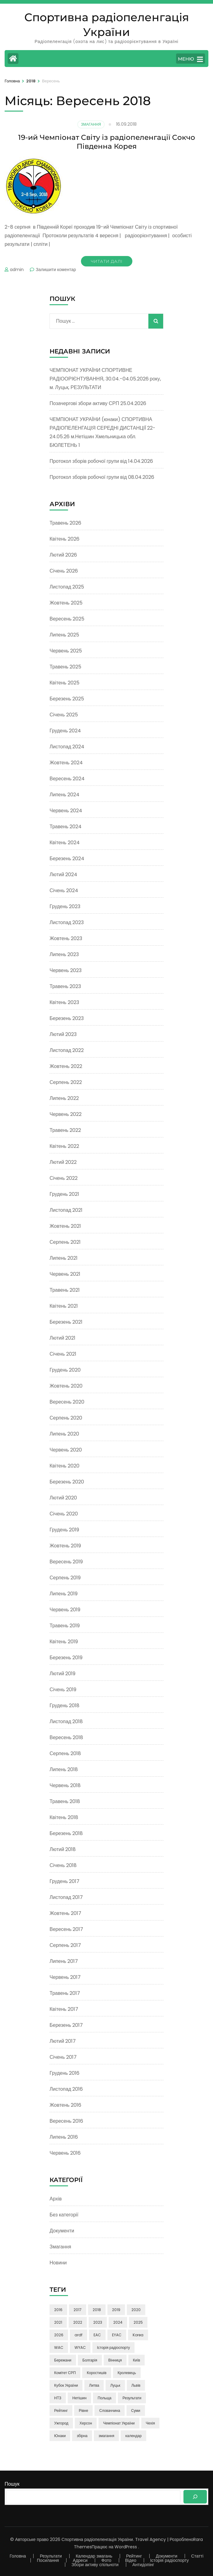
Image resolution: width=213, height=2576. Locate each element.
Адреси (80, 2560)
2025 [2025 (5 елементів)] (138, 2322)
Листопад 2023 (67, 922)
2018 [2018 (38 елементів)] (97, 2309)
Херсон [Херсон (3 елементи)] (85, 2423)
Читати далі (107, 261)
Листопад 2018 (66, 1721)
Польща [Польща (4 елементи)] (104, 2398)
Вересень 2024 (67, 778)
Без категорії (64, 2214)
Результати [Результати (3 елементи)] (132, 2398)
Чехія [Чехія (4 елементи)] (150, 2423)
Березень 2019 (66, 1657)
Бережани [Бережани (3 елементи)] (62, 2360)
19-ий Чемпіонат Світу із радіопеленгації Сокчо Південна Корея (106, 142)
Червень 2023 (66, 970)
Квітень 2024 (65, 842)
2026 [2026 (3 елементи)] (58, 2335)
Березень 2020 (67, 1481)
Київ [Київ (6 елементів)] (136, 2360)
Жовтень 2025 (66, 602)
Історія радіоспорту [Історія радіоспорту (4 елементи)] (113, 2347)
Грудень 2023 (65, 906)
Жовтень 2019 (65, 1545)
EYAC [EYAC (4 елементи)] (117, 2335)
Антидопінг (143, 2565)
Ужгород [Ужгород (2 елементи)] (61, 2423)
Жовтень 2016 (65, 2105)
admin (17, 269)
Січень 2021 (63, 1353)
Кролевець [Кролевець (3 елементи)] (127, 2372)
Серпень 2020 (66, 1417)
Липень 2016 (64, 2137)
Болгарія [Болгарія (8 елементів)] (89, 2360)
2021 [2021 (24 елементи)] (58, 2322)
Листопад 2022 (67, 1050)
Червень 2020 (66, 1449)
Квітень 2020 (64, 1465)
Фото (106, 2560)
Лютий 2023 (63, 1034)
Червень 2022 (66, 1114)
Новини (58, 2262)
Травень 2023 (65, 986)
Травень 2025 (65, 666)
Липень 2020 (64, 1433)
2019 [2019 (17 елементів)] (116, 2309)
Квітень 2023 (64, 1002)
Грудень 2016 (64, 2073)
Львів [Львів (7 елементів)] (136, 2385)
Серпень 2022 (66, 1082)
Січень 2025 (64, 714)
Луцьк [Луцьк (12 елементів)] (115, 2385)
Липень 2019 (64, 1593)
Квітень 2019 (64, 1641)
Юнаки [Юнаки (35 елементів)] (60, 2435)
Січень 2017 (63, 2057)
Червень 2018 (65, 1785)
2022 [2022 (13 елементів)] (77, 2322)
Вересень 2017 (66, 1929)
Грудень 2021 (64, 1194)
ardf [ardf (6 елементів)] (78, 2335)
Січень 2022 (64, 1178)
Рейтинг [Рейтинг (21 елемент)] (61, 2410)
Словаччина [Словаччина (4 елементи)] (109, 2410)
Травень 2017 (65, 1993)
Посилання (48, 2560)
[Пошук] (195, 2496)
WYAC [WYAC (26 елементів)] (80, 2347)
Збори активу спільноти (95, 2565)
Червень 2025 (66, 650)
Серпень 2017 (65, 1945)
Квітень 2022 (64, 1146)
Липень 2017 (64, 1961)
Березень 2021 (66, 1321)
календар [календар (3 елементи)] (133, 2435)
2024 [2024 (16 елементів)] (118, 2322)
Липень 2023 (64, 954)
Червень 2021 (65, 1274)
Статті (197, 2556)
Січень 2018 (63, 1865)
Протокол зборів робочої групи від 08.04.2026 (102, 477)
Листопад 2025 (67, 586)
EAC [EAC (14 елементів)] (97, 2335)
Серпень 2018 (65, 1753)
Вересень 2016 (66, 2121)
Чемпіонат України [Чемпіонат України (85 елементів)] (119, 2423)
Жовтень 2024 (66, 762)
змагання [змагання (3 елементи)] (106, 2435)
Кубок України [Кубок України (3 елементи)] (66, 2385)
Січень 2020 (64, 1513)
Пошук (12, 2483)
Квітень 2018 (64, 1817)
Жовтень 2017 (65, 1913)
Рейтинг (134, 2556)
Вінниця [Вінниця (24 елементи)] (115, 2360)
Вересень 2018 (66, 1737)
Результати (51, 2556)
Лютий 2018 (63, 1849)
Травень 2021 (65, 1290)
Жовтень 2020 (66, 1385)
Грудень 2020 (65, 1369)
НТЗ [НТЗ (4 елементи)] (57, 2398)
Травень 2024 (66, 826)
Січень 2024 (64, 890)
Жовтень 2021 (65, 1226)
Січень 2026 (64, 570)
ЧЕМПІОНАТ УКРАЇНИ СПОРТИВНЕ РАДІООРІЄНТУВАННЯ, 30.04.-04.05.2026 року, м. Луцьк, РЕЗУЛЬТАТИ (105, 379)
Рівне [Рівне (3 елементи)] (83, 2410)
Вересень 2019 (66, 1561)
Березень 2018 (66, 1833)
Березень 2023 (67, 1018)
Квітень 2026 (64, 538)
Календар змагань (94, 2556)
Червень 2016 (65, 2153)
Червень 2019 (65, 1609)
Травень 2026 (65, 522)
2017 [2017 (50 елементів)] (78, 2309)
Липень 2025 (64, 634)
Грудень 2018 (64, 1705)
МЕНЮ (190, 59)
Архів (56, 2198)
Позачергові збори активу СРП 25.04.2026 (98, 403)
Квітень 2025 (64, 682)
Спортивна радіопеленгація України (97, 2539)
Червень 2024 (66, 810)
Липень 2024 (64, 794)
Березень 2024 (67, 858)
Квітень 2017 (64, 2009)
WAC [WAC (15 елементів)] (58, 2347)
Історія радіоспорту (169, 2560)
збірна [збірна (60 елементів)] (82, 2435)
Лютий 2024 (63, 874)
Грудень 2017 (64, 1881)
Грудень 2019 (64, 1529)
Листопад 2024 (67, 746)
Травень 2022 (65, 1130)
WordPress (126, 2547)
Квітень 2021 (64, 1306)
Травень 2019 (65, 1625)
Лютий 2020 (63, 1497)
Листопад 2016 (66, 2089)
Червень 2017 (65, 1977)
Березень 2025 (67, 698)
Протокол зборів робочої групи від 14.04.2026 (101, 461)
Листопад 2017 (66, 1897)
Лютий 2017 (63, 2041)
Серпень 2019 (65, 1577)
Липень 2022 (64, 1098)
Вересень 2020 (67, 1401)
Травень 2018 (65, 1801)
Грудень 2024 (65, 730)
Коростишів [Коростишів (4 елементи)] (97, 2372)
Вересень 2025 (67, 618)
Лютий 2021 (62, 1337)
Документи (62, 2230)
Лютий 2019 (62, 1673)
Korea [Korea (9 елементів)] (138, 2335)
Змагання (91, 124)
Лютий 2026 (63, 554)
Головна (18, 2556)
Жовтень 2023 (66, 938)
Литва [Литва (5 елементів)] (94, 2385)
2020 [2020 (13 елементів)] (136, 2309)
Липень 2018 (64, 1769)
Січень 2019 (63, 1689)
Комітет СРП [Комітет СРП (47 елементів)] (65, 2372)
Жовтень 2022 (66, 1066)
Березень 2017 (66, 2025)
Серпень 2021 (65, 1242)
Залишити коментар (56, 269)
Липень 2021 (64, 1258)
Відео (130, 2560)
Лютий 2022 (63, 1162)
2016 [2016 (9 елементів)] (58, 2309)
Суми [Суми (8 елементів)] (135, 2410)
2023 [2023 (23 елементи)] (97, 2322)
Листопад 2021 (66, 1210)
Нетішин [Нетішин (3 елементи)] (79, 2398)
